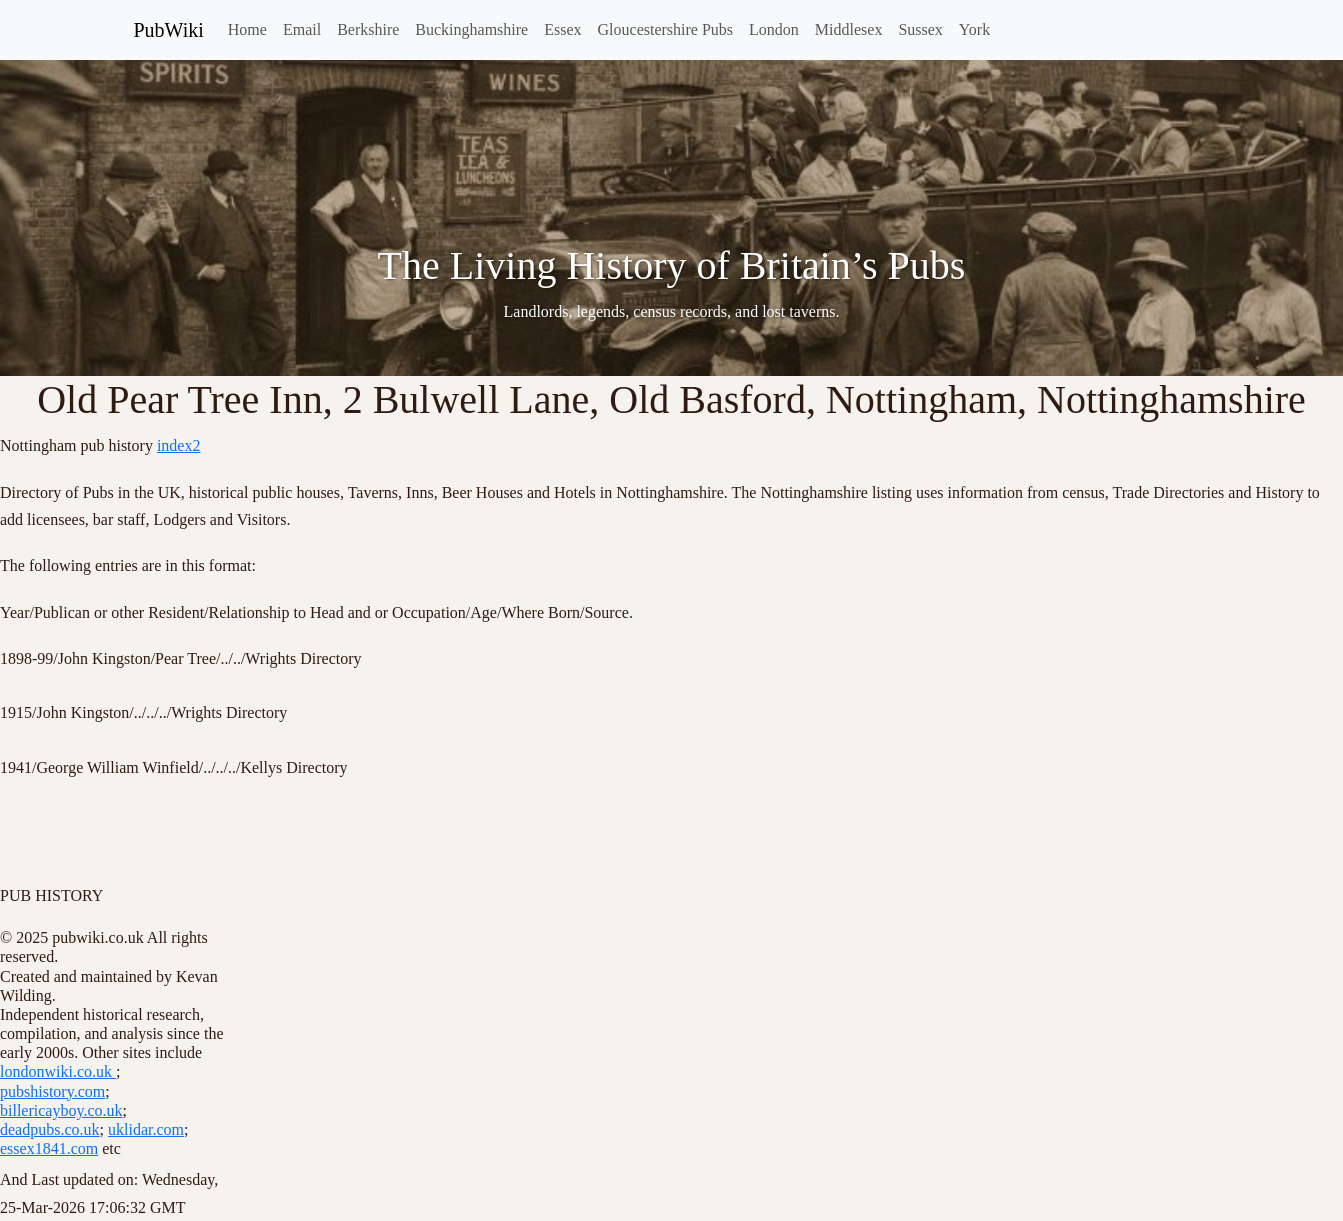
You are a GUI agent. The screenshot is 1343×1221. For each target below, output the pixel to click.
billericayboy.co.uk (61, 1110)
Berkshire (368, 29)
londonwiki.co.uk (58, 1071)
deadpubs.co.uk (50, 1129)
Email (302, 29)
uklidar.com (146, 1129)
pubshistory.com (52, 1091)
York (974, 29)
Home (247, 29)
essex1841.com (49, 1148)
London (774, 29)
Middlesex (849, 29)
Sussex (920, 29)
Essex (562, 29)
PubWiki (169, 30)
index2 (179, 445)
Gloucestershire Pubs (666, 29)
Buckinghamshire (471, 29)
